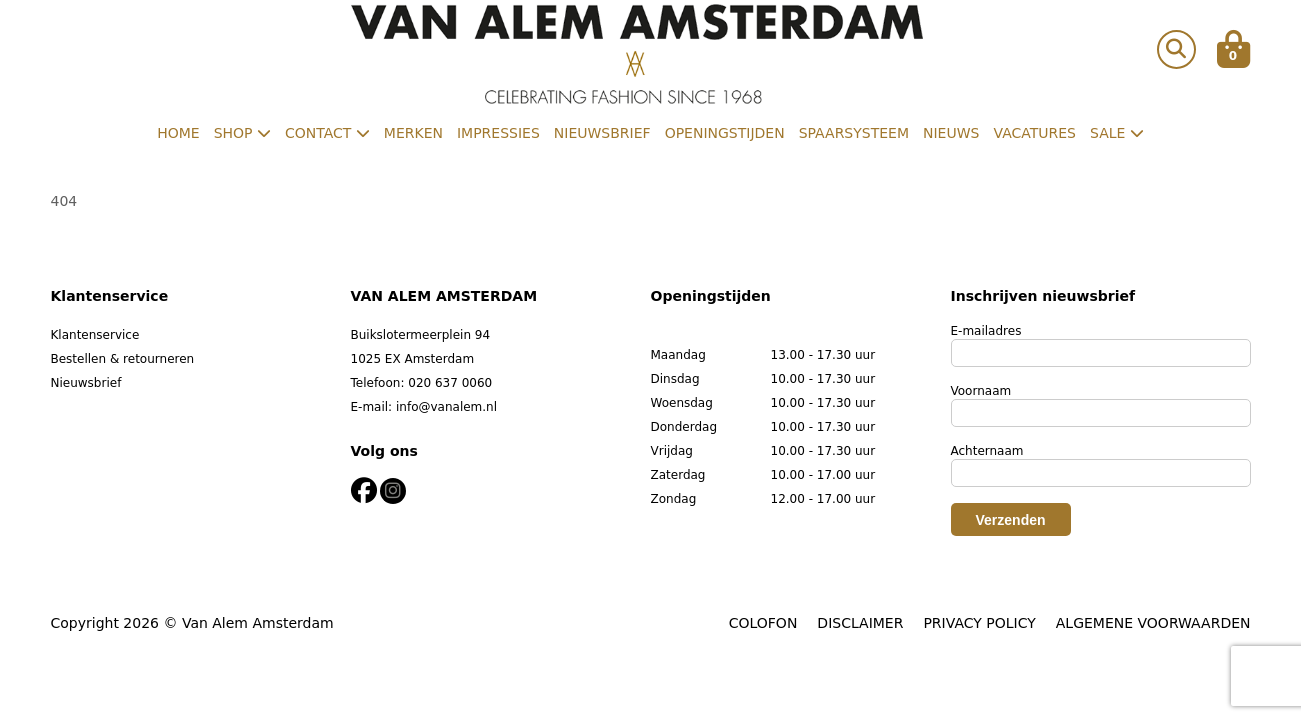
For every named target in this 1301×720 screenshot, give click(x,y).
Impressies (498, 133)
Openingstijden (725, 133)
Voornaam (981, 391)
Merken (413, 133)
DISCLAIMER (860, 623)
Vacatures (1034, 133)
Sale (1117, 133)
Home (178, 133)
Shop (242, 133)
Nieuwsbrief (602, 133)
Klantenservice (95, 335)
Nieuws (951, 133)
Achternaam (987, 451)
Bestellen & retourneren (123, 359)
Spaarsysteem (854, 133)
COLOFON (763, 623)
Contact (327, 133)
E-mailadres (986, 331)
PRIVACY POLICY (979, 623)
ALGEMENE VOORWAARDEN (1153, 623)
